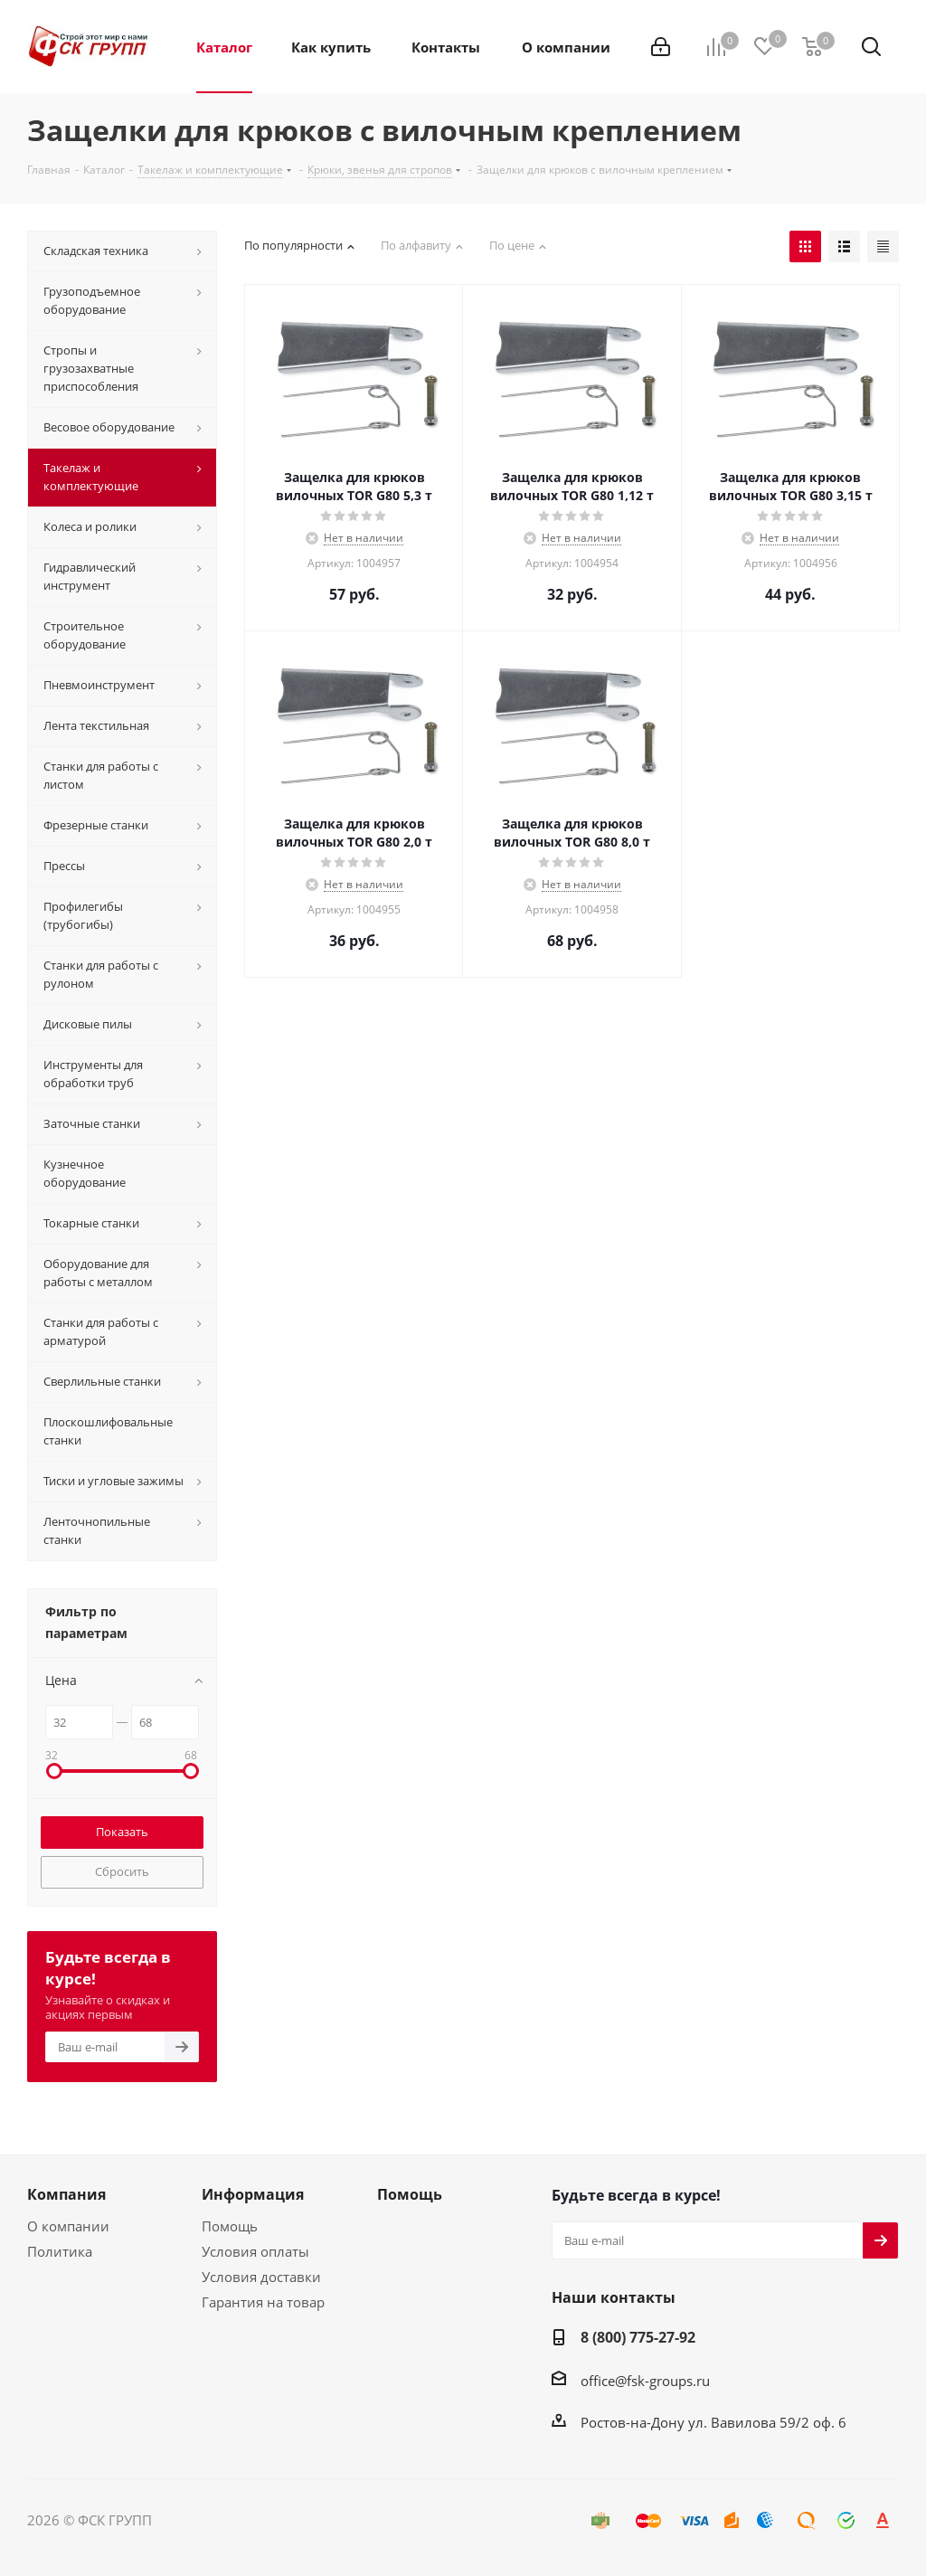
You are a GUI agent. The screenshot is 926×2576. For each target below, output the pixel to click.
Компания (66, 2194)
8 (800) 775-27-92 (638, 2337)
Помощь (230, 2226)
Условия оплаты (255, 2251)
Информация (253, 2194)
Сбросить (122, 1871)
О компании (68, 2226)
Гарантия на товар (263, 2302)
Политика (59, 2251)
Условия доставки (261, 2277)
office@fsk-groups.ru (645, 2381)
